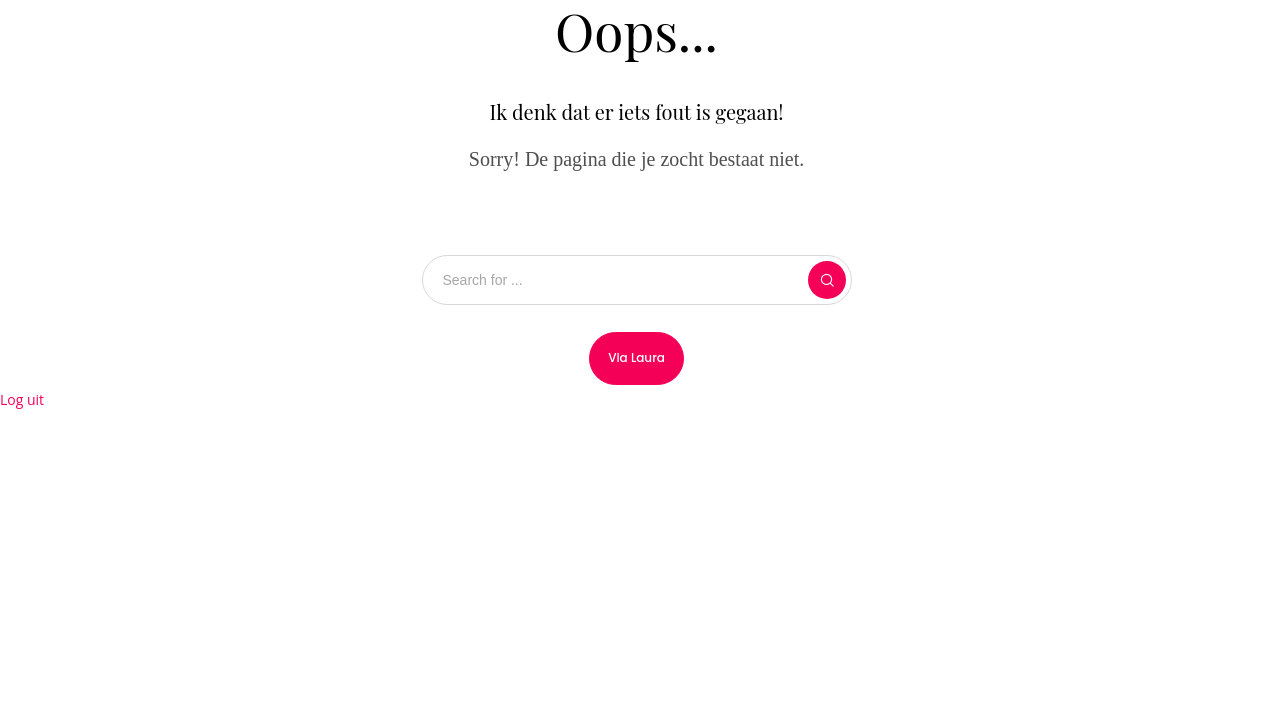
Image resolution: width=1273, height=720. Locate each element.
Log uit (22, 399)
